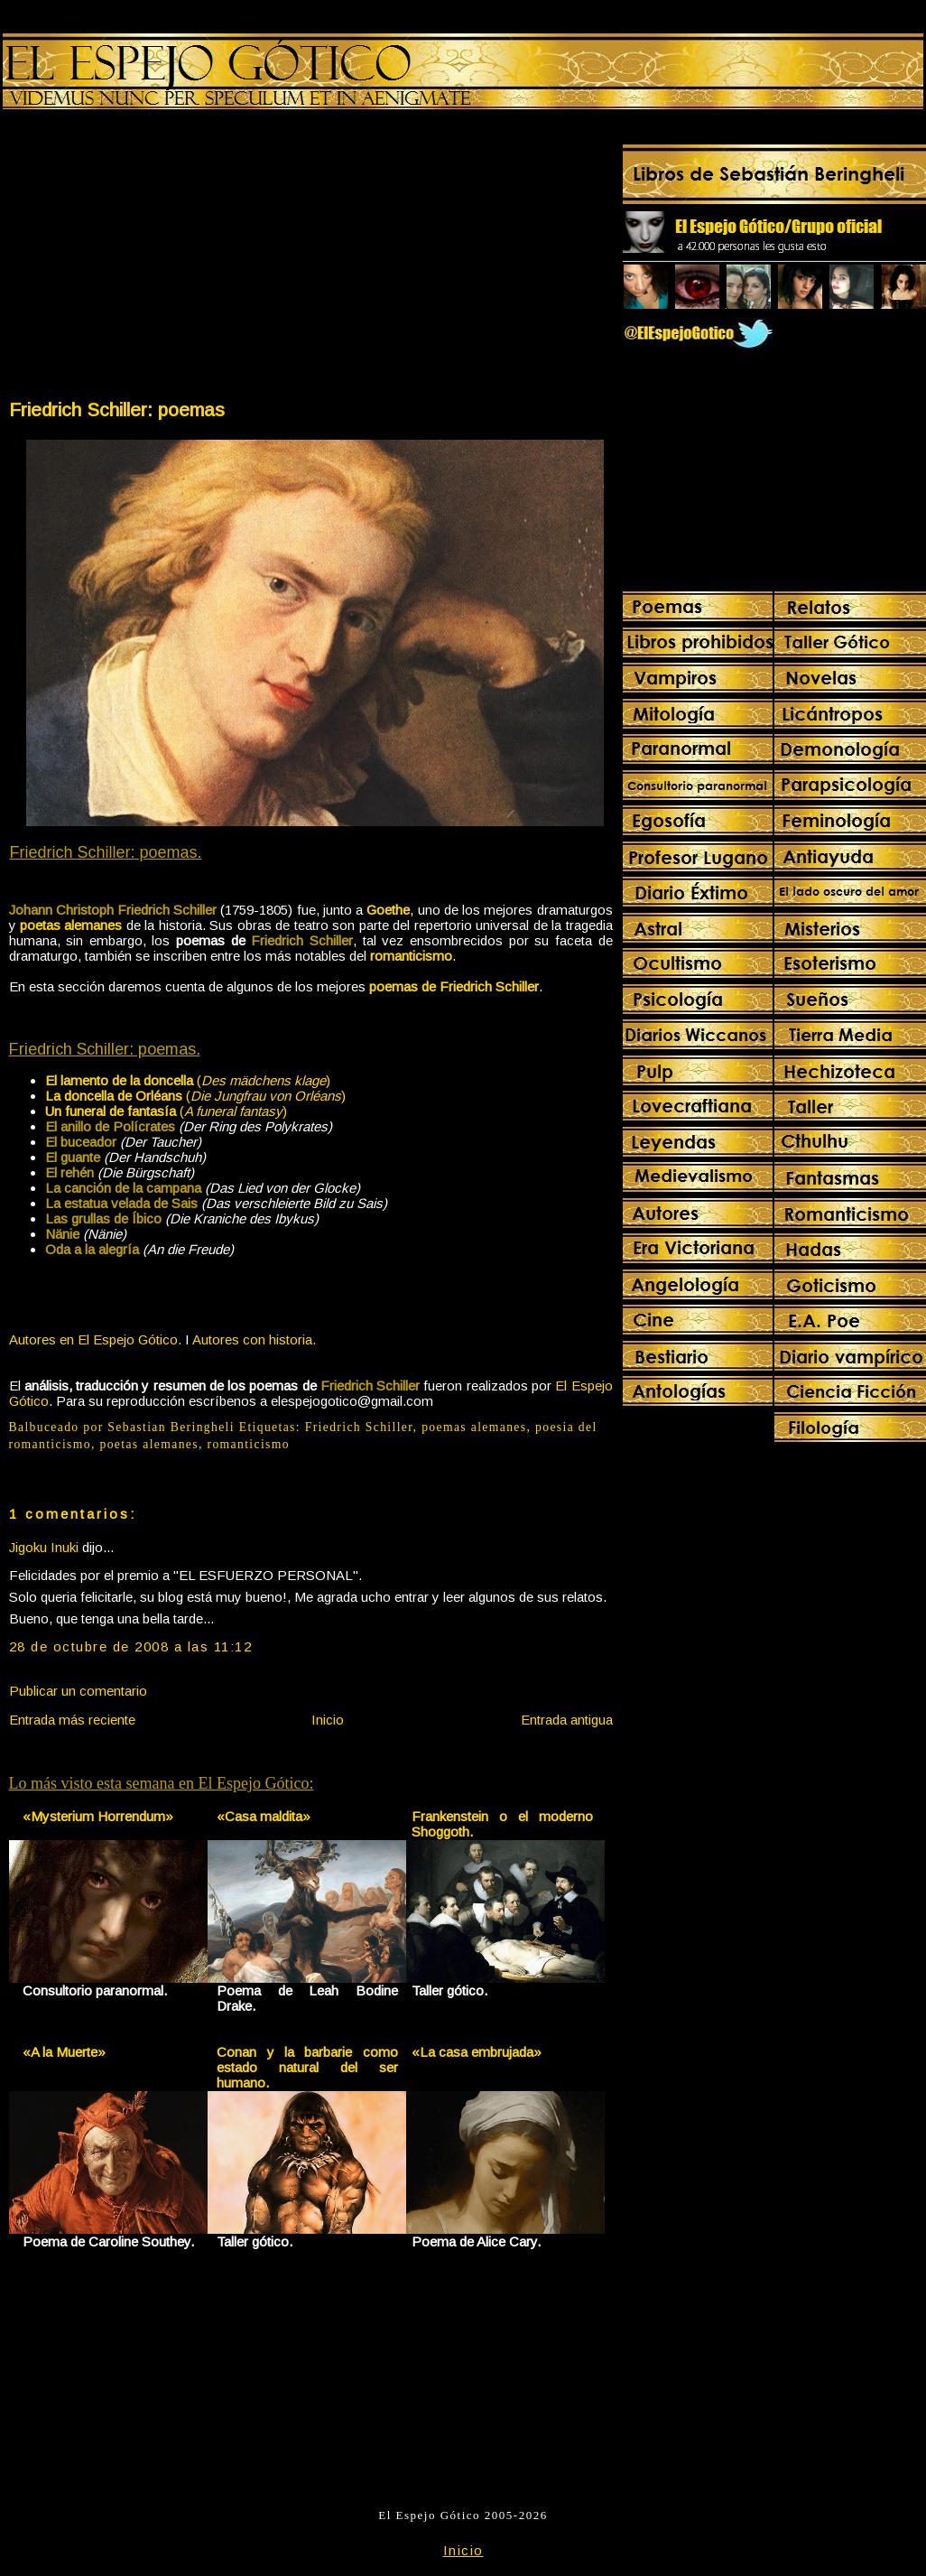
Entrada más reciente (72, 1719)
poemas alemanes (473, 1427)
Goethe (388, 909)
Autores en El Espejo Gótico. (95, 1339)
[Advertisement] (158, 258)
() (187, 1080)
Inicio (327, 1719)
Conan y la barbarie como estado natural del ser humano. (307, 2067)
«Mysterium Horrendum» (98, 1816)
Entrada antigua (567, 1719)
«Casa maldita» (263, 1816)
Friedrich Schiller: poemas (117, 409)
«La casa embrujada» (477, 2052)
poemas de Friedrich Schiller (454, 986)
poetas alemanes (71, 925)
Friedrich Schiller (359, 1427)
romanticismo (411, 955)
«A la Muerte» (64, 2052)
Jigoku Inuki (44, 1547)
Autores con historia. (254, 1339)
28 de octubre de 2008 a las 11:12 (131, 1646)
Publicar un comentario (78, 1690)
